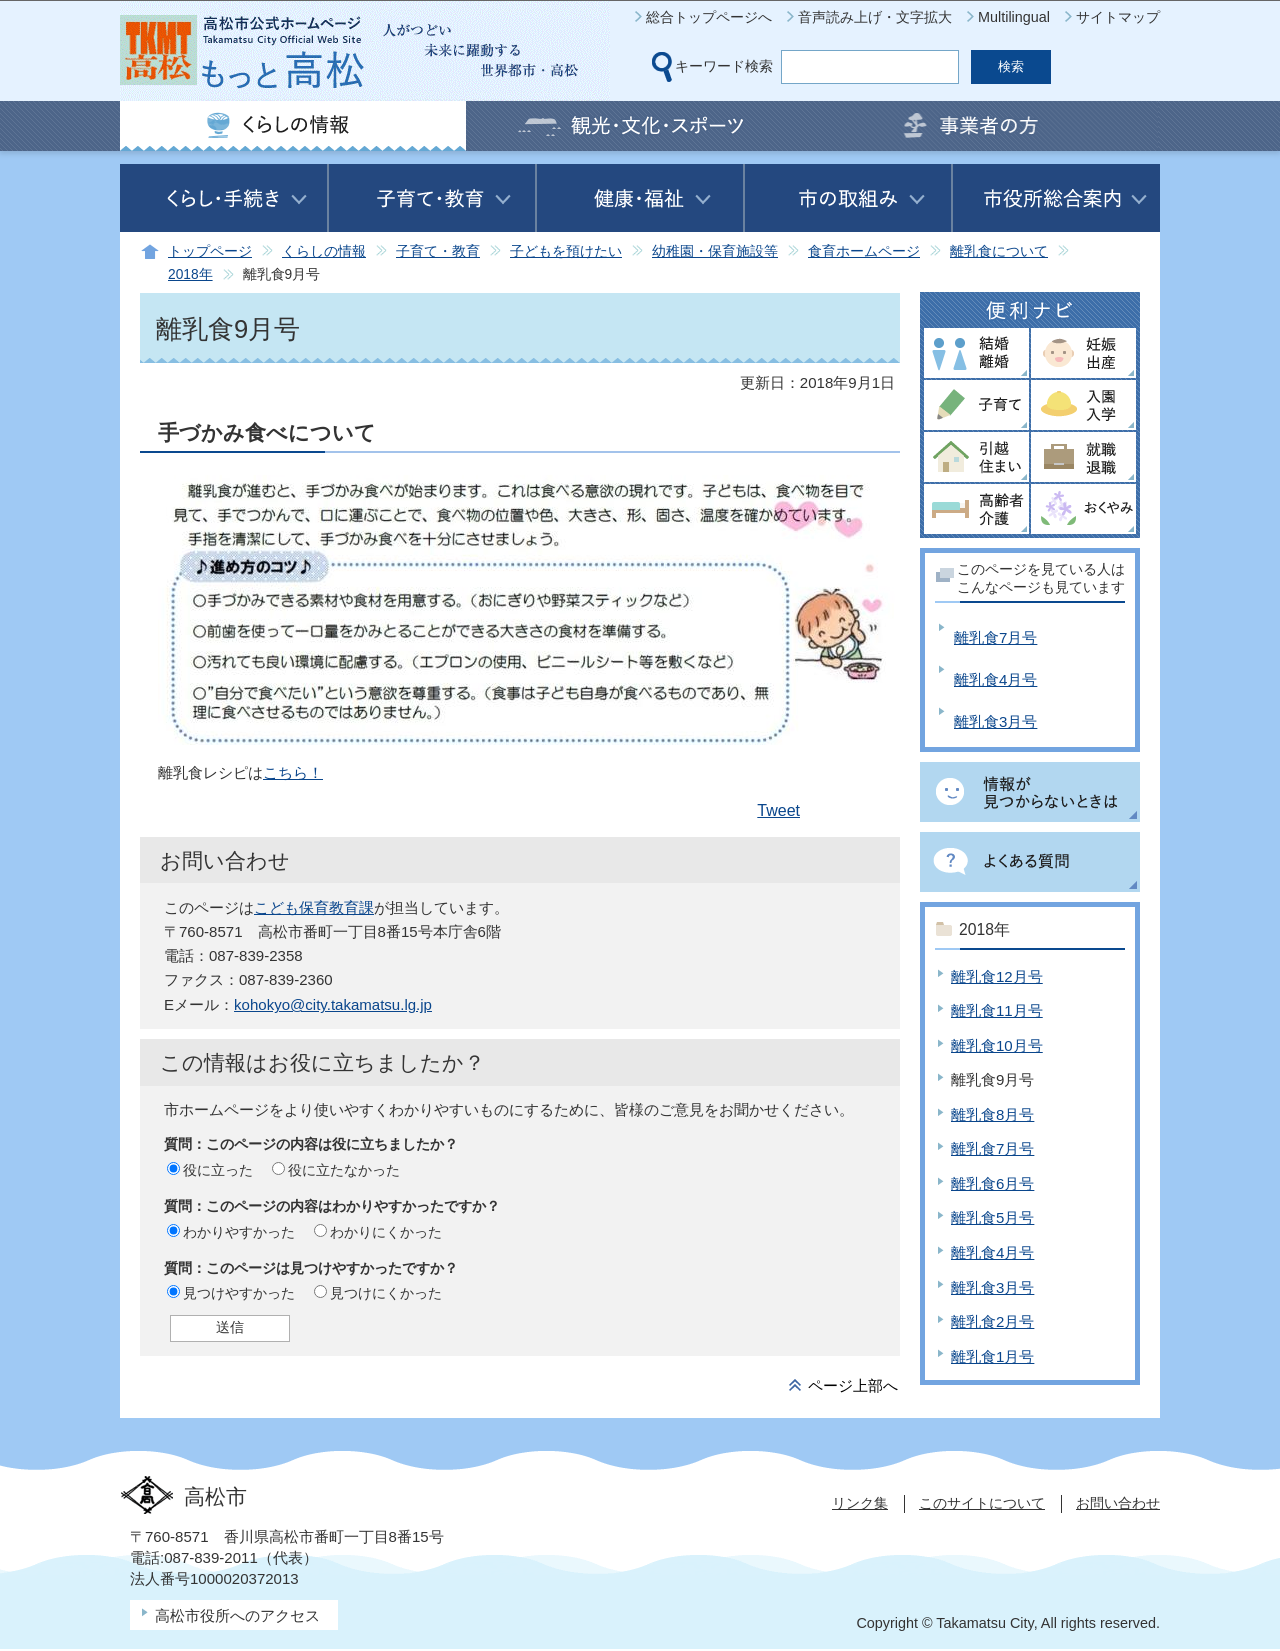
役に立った (218, 1170)
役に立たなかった (344, 1170)
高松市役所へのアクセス (237, 1615)
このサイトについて (982, 1503)
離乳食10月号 (997, 1045)
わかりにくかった (386, 1232)
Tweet (778, 810)
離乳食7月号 (995, 637)
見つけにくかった (386, 1293)
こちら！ (293, 772)
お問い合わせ (1118, 1503)
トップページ (210, 251)
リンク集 (860, 1503)
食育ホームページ (864, 251)
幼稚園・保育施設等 (715, 251)
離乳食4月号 (995, 679)
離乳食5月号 (992, 1217)
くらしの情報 (324, 251)
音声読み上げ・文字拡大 (875, 17)
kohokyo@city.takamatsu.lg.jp (333, 1004)
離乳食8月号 (992, 1114)
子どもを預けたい (566, 251)
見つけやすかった (239, 1293)
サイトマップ (1118, 17)
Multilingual (1014, 17)
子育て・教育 (438, 251)
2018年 (190, 274)
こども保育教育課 (314, 907)
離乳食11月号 (997, 1010)
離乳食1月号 (992, 1356)
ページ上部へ (853, 1385)
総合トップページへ (709, 17)
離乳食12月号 (997, 976)
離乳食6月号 (992, 1183)
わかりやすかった (239, 1232)
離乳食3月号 (995, 721)
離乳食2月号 (992, 1321)
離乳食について (999, 251)
